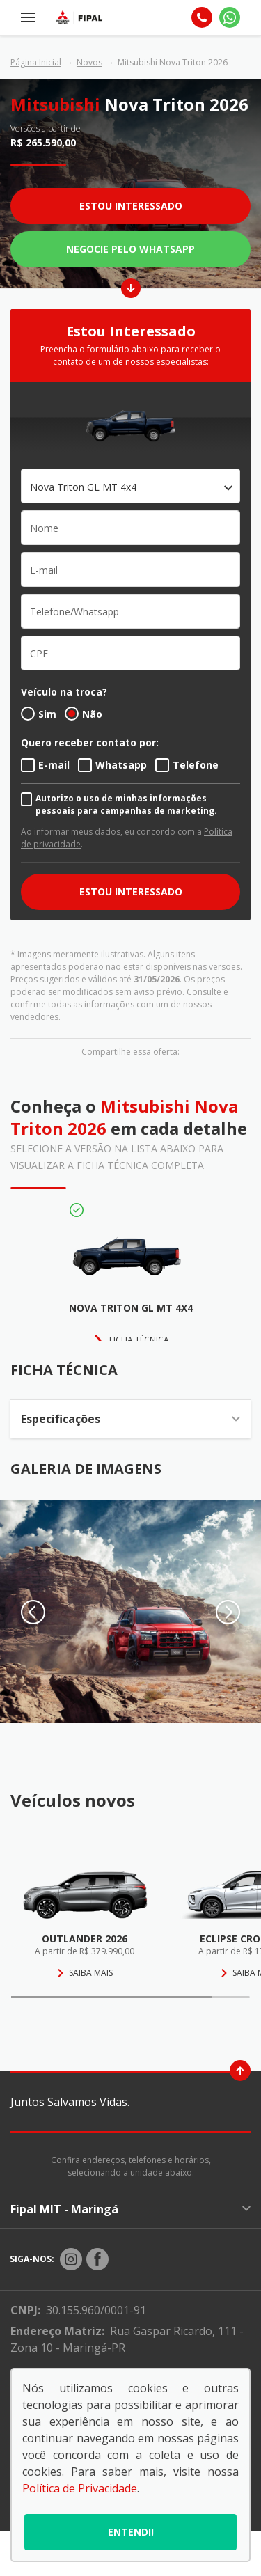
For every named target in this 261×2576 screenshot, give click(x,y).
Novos (89, 62)
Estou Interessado (130, 205)
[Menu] (27, 17)
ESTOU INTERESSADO (130, 891)
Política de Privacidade (79, 2488)
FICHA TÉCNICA (139, 1340)
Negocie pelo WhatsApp (130, 249)
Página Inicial (35, 62)
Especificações (130, 1419)
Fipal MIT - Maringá (130, 2209)
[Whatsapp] (229, 17)
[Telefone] (201, 17)
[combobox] (130, 486)
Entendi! (131, 2531)
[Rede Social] (71, 2259)
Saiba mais (84, 1973)
